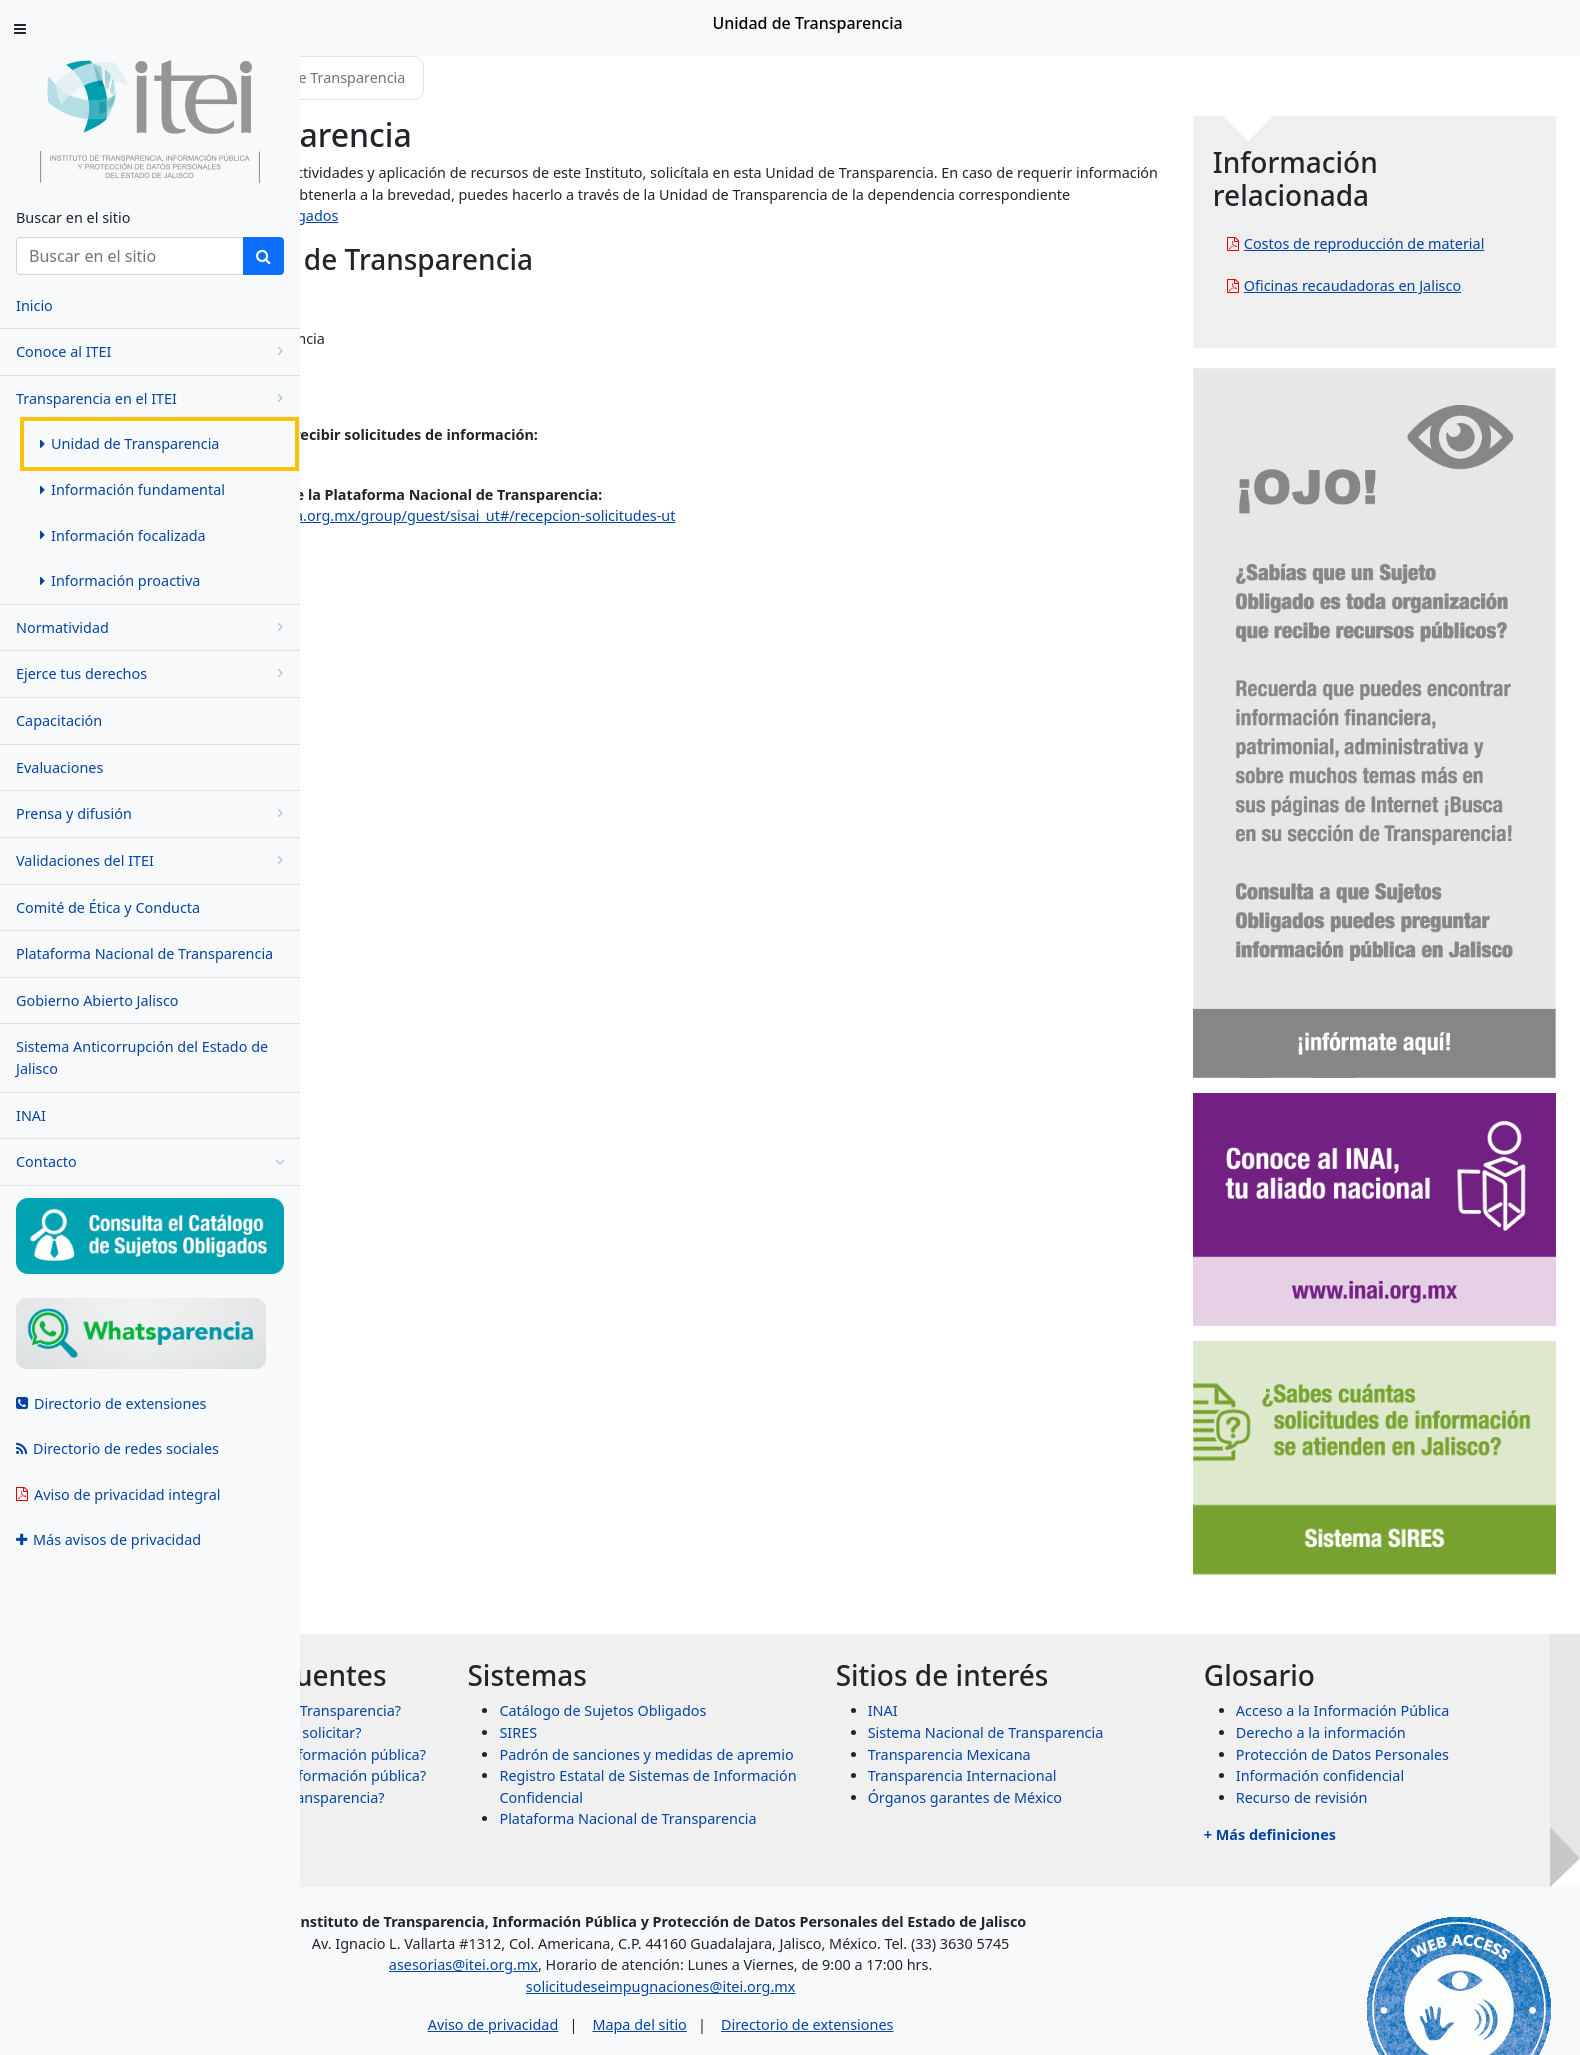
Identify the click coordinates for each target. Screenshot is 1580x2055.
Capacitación (59, 720)
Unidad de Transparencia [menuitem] (129, 443)
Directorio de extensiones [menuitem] (111, 1403)
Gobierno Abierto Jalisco (97, 1000)
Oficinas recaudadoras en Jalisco (1425, 307)
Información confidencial (1393, 1556)
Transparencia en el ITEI (153, 398)
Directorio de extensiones (978, 1934)
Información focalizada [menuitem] (123, 535)
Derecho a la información (1394, 1513)
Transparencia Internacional (1108, 1556)
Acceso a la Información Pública (1416, 1491)
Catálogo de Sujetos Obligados (822, 1491)
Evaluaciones (59, 767)
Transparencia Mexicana (1095, 1534)
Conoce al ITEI (153, 351)
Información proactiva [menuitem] (120, 580)
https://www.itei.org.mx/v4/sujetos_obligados (818, 215)
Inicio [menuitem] (34, 305)
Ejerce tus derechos (153, 673)
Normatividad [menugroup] (153, 627)
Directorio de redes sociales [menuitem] (117, 1448)
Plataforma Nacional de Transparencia (144, 953)
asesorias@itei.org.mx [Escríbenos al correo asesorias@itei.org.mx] (634, 1875)
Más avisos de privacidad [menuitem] (108, 1539)
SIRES (738, 1513)
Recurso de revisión (1375, 1578)
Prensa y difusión (153, 813)
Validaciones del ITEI (153, 860)
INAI (31, 1115)
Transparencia (455, 77)
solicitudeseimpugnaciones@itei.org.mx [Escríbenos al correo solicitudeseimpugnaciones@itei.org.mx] (831, 1897)
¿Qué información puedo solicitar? (539, 1568)
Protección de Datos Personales (1415, 1534)
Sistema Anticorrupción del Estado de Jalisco (142, 1057)
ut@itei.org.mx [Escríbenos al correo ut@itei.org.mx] (374, 456)
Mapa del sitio (810, 1934)
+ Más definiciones (1343, 1615)
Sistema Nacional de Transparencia (1132, 1513)
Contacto (150, 1162)
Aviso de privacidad (663, 1934)
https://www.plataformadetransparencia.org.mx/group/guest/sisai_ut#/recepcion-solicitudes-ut (646, 515)
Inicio (362, 77)
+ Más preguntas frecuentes (492, 1735)
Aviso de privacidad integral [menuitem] (118, 1494)
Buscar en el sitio (73, 217)
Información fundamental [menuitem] (132, 489)
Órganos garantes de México (1111, 1578)
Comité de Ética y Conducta (108, 907)
